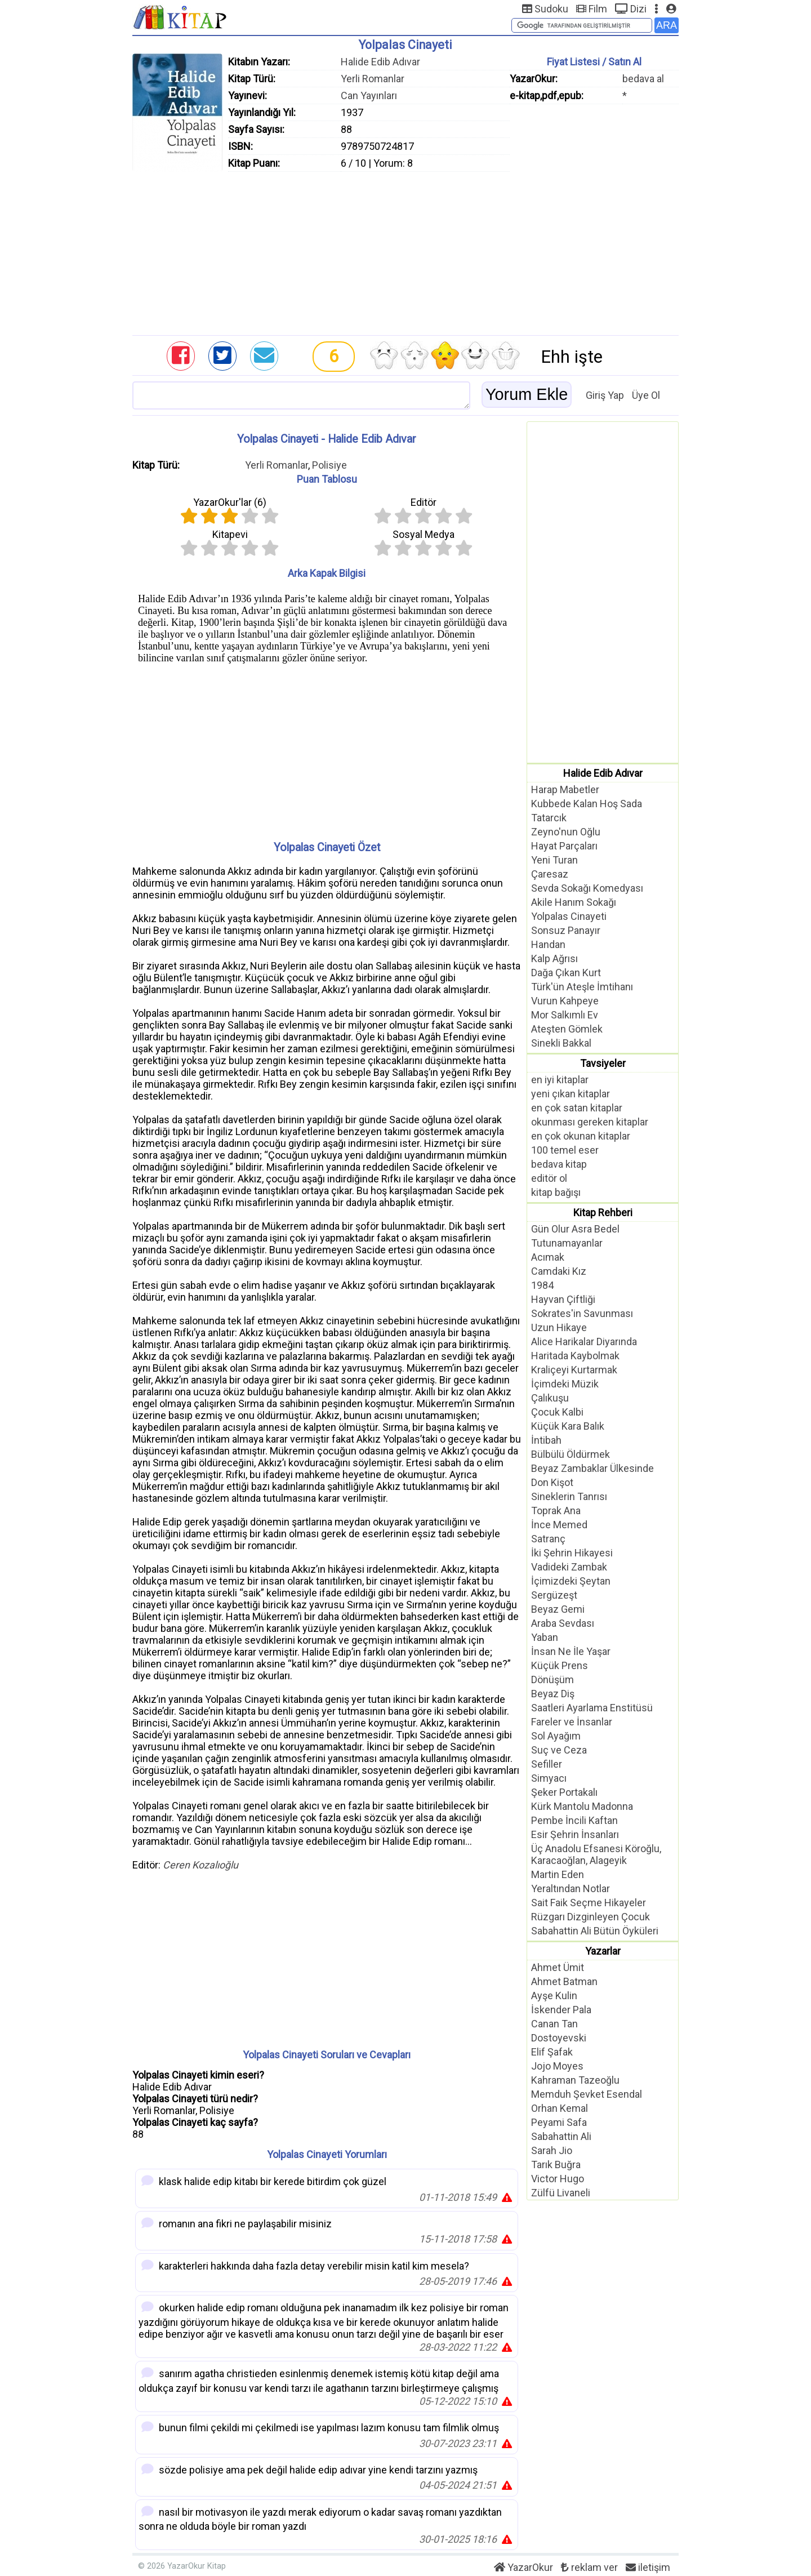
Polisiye (329, 465)
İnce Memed (559, 1525)
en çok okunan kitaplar (580, 1136)
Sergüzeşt (554, 1595)
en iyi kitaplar (560, 1079)
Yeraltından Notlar (570, 1888)
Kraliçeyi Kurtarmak (574, 1370)
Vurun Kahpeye (565, 1001)
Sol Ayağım (556, 1736)
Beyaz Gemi (558, 1609)
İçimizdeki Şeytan (571, 1581)
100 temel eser (565, 1150)
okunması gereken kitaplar (589, 1122)
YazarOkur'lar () (229, 502)
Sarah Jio (551, 2150)
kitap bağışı (556, 1192)
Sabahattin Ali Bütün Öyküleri (594, 1931)
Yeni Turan (554, 860)
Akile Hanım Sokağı (573, 902)
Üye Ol (646, 395)
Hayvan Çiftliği (563, 1299)
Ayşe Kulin (554, 1995)
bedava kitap (559, 1164)
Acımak (547, 1257)
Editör (423, 502)
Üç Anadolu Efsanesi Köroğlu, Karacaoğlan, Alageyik (596, 1854)
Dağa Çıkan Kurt (566, 972)
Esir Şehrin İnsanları (575, 1834)
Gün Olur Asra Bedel (575, 1229)
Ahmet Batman (564, 1981)
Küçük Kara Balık (567, 1426)
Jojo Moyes (557, 2066)
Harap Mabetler (565, 789)
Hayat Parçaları (564, 846)
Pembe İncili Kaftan (574, 1820)
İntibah (546, 1440)
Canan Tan (554, 2024)
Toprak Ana (556, 1510)
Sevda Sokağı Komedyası (587, 888)
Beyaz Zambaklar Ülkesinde (592, 1468)
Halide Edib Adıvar (380, 62)
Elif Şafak (552, 2052)
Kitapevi (230, 534)
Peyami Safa (559, 2122)
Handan (548, 944)
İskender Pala (561, 2010)
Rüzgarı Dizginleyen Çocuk (590, 1917)
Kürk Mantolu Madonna (582, 1806)
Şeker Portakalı (564, 1792)
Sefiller (546, 1764)
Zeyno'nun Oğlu (565, 832)
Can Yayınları (369, 95)
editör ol (549, 1178)
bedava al (643, 78)
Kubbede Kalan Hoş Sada (586, 803)
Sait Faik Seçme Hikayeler (588, 1902)
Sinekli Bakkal (561, 1043)
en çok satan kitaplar (576, 1108)
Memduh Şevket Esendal (586, 2094)
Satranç (548, 1539)
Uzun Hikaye (559, 1327)
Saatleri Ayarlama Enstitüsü (592, 1708)
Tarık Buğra (556, 2164)
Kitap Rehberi (602, 1212)
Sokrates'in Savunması (582, 1313)
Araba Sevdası (562, 1623)
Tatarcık (549, 818)
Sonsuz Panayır (565, 930)
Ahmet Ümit (557, 1967)
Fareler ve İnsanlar (571, 1722)
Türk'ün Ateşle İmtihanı (582, 987)
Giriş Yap (605, 395)
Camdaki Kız (558, 1271)
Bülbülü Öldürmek (570, 1454)
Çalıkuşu (550, 1398)
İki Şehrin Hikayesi (572, 1553)
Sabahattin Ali (561, 2136)
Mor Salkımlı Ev (564, 1015)
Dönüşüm (552, 1679)
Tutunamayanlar (567, 1243)
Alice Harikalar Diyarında (584, 1341)
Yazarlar (603, 1951)
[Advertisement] (405, 251)
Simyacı (549, 1778)
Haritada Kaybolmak (575, 1356)
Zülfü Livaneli (560, 2193)
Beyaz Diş (552, 1693)
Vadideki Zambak (569, 1567)
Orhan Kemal (559, 2108)
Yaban (544, 1637)
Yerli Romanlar (372, 78)
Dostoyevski (558, 2038)
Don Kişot (552, 1482)
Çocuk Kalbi (557, 1412)
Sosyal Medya (423, 534)
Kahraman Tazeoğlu (575, 2080)
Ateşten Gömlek (567, 1029)
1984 (542, 1285)
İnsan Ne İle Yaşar (571, 1651)
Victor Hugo (557, 2179)
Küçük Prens (559, 1665)
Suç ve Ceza (559, 1750)
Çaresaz (549, 874)
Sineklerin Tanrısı (569, 1496)
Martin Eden (557, 1874)
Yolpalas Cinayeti (569, 916)
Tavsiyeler (603, 1063)
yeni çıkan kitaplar (570, 1094)
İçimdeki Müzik (565, 1384)
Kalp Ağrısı (554, 958)
